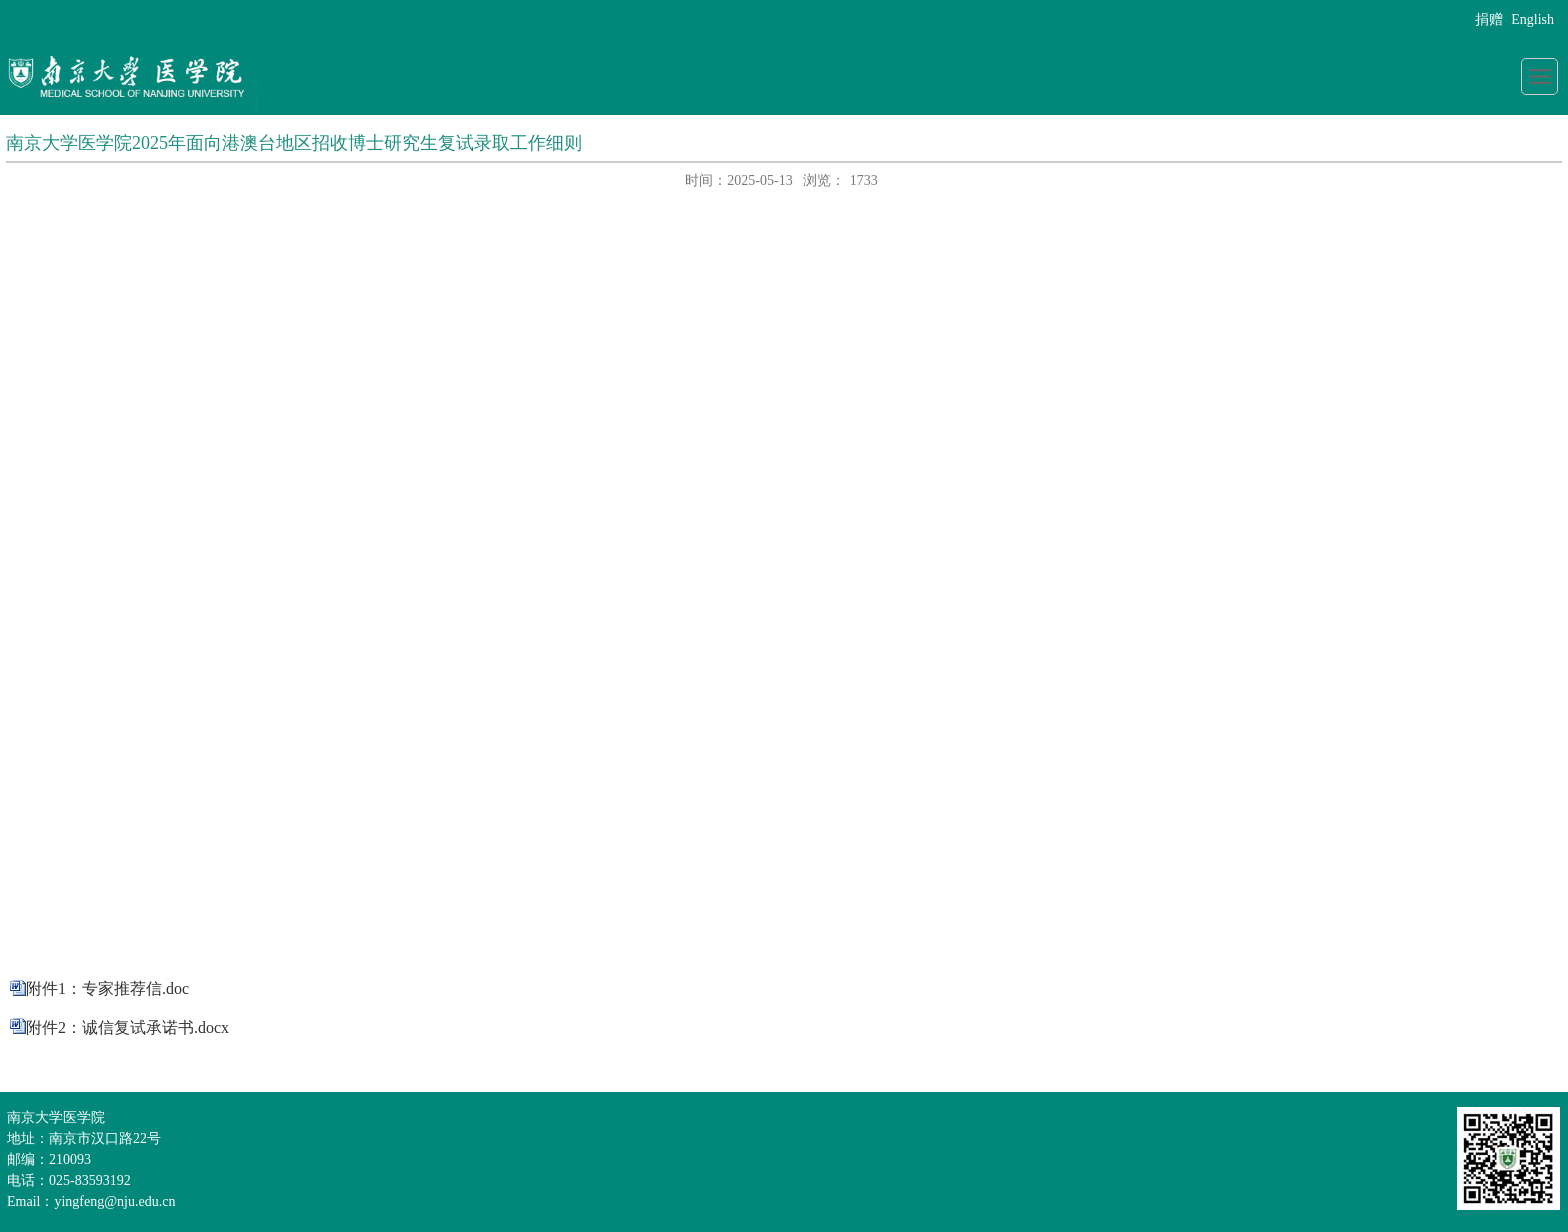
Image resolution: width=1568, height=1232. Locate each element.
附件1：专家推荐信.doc (107, 988)
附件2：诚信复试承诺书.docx (127, 1027)
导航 (1539, 76)
